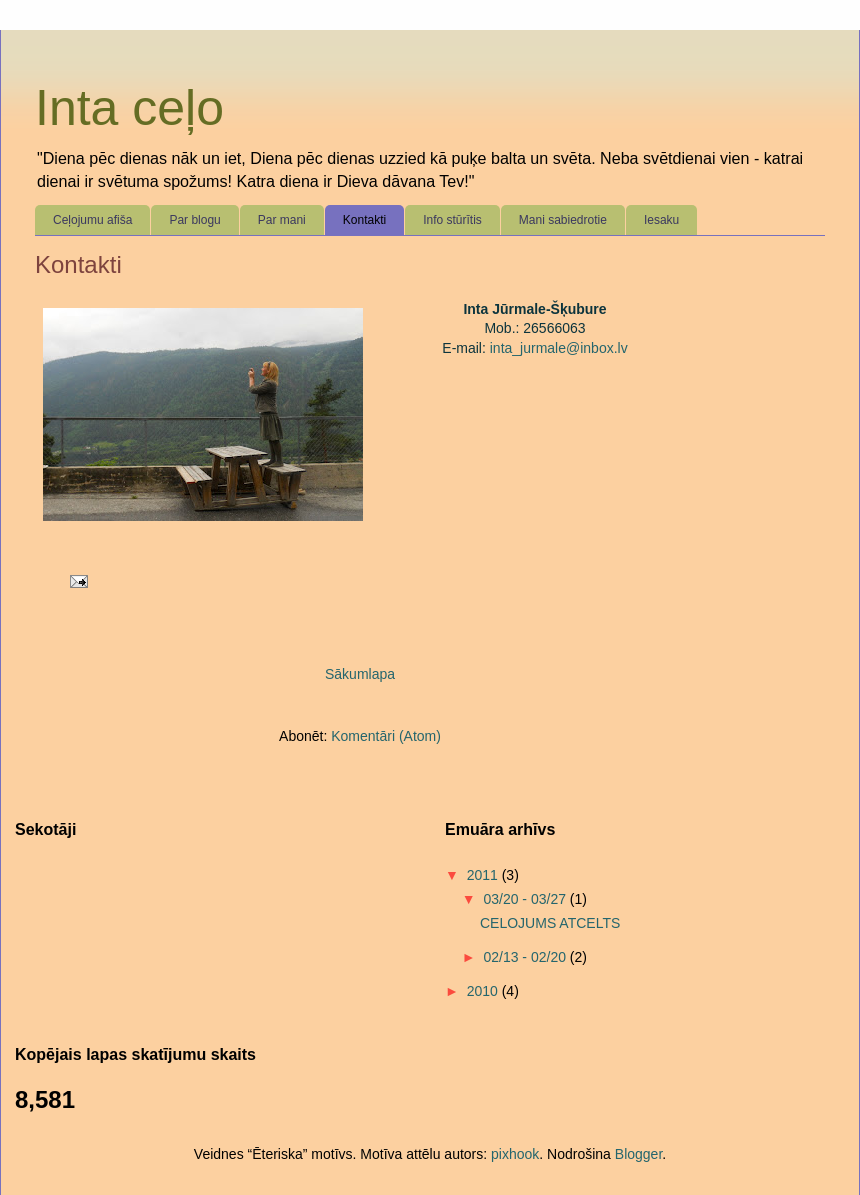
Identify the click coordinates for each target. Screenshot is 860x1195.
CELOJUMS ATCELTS (550, 923)
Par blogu (194, 220)
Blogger (638, 1154)
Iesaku (661, 220)
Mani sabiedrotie (563, 220)
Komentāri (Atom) (386, 736)
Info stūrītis (452, 220)
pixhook (515, 1154)
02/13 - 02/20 (526, 957)
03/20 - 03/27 (526, 899)
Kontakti (364, 220)
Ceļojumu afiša (92, 220)
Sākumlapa (360, 674)
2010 (484, 991)
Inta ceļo (129, 108)
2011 (484, 875)
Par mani (282, 220)
